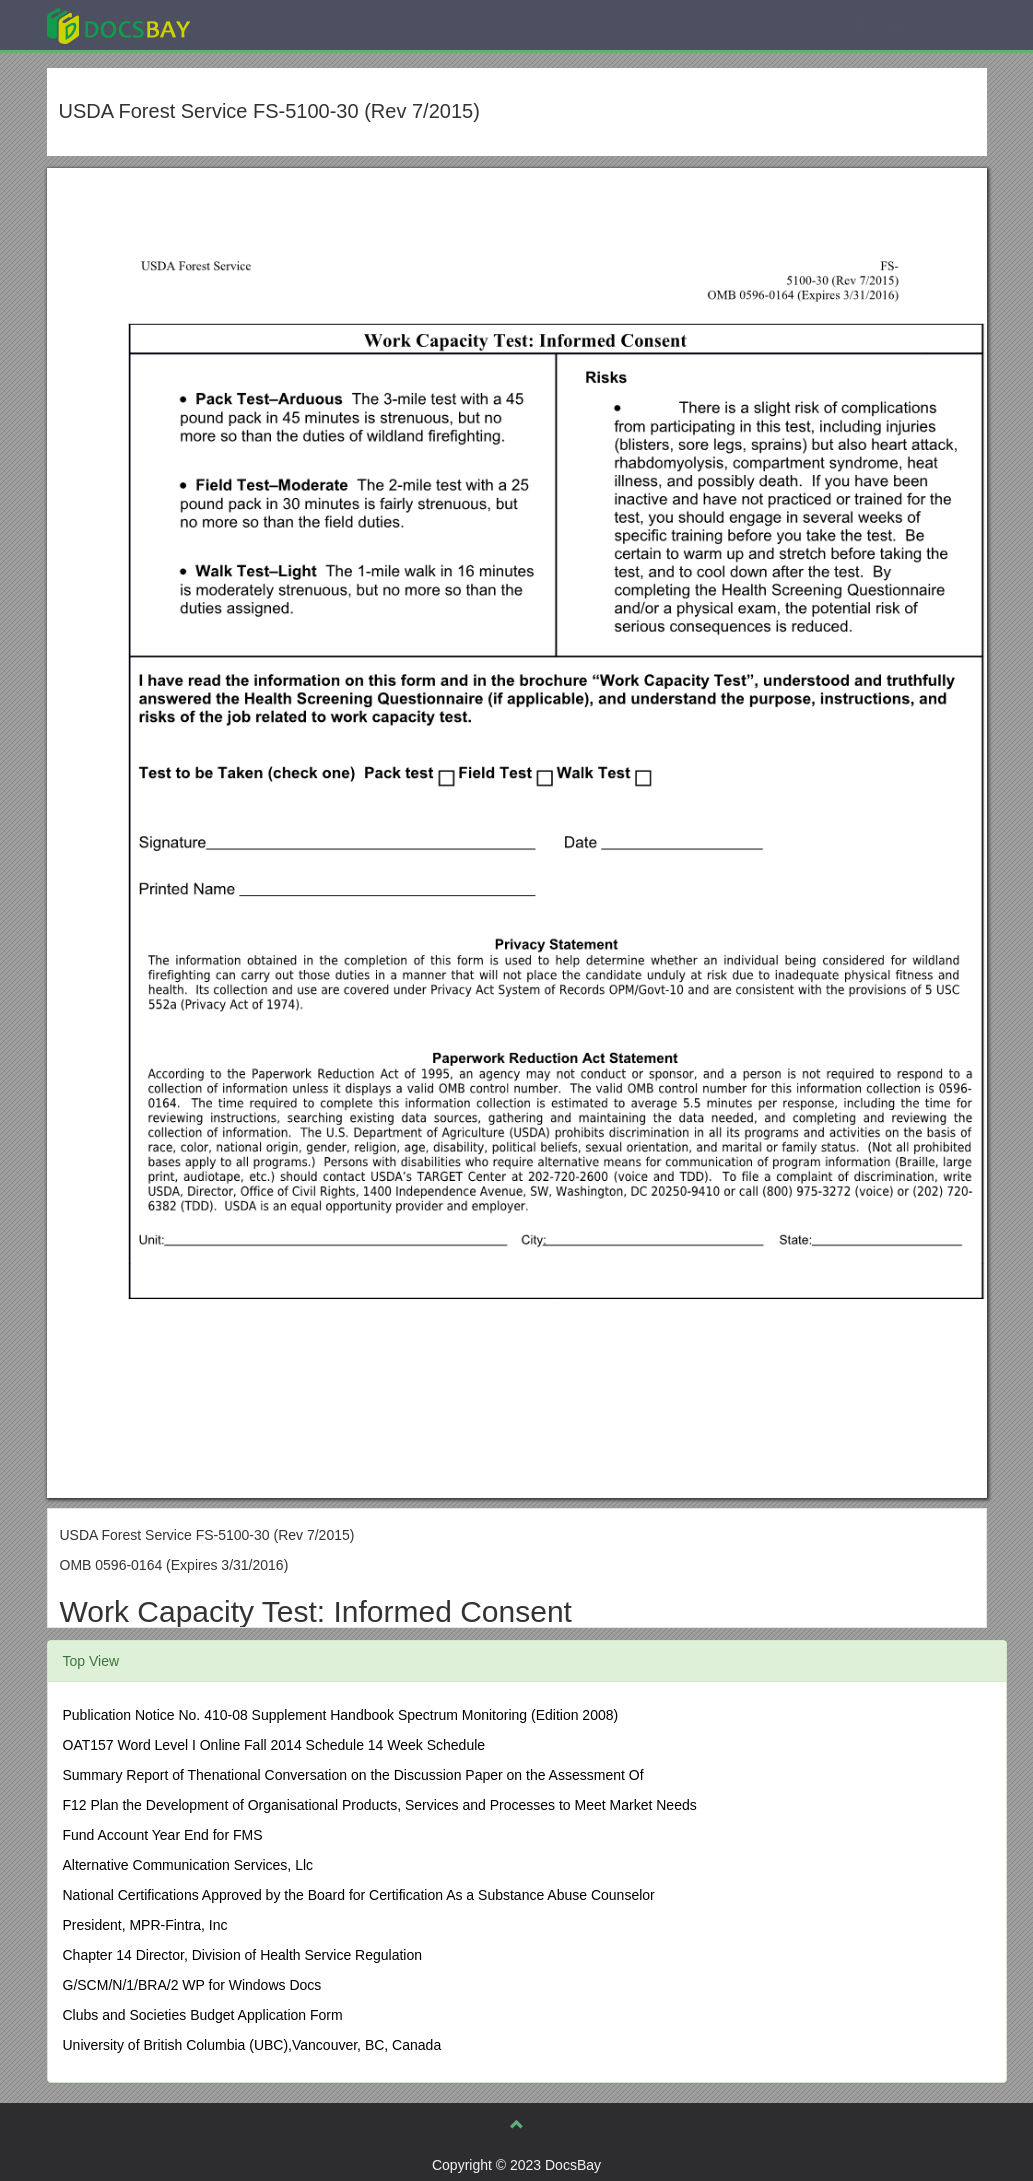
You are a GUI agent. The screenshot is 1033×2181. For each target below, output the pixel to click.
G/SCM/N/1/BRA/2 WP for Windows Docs (192, 1985)
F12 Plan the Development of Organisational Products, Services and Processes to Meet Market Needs (380, 1805)
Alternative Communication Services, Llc (188, 1865)
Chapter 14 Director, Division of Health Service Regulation (243, 1955)
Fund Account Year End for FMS (163, 1835)
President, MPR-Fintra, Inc (145, 1925)
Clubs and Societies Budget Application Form (203, 2015)
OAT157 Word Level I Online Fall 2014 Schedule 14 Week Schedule (274, 1745)
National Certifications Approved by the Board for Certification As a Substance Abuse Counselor (359, 1895)
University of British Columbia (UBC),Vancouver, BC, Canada (252, 2045)
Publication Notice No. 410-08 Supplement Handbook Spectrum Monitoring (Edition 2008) (341, 1715)
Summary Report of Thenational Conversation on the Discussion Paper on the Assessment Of (353, 1775)
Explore (268, 24)
